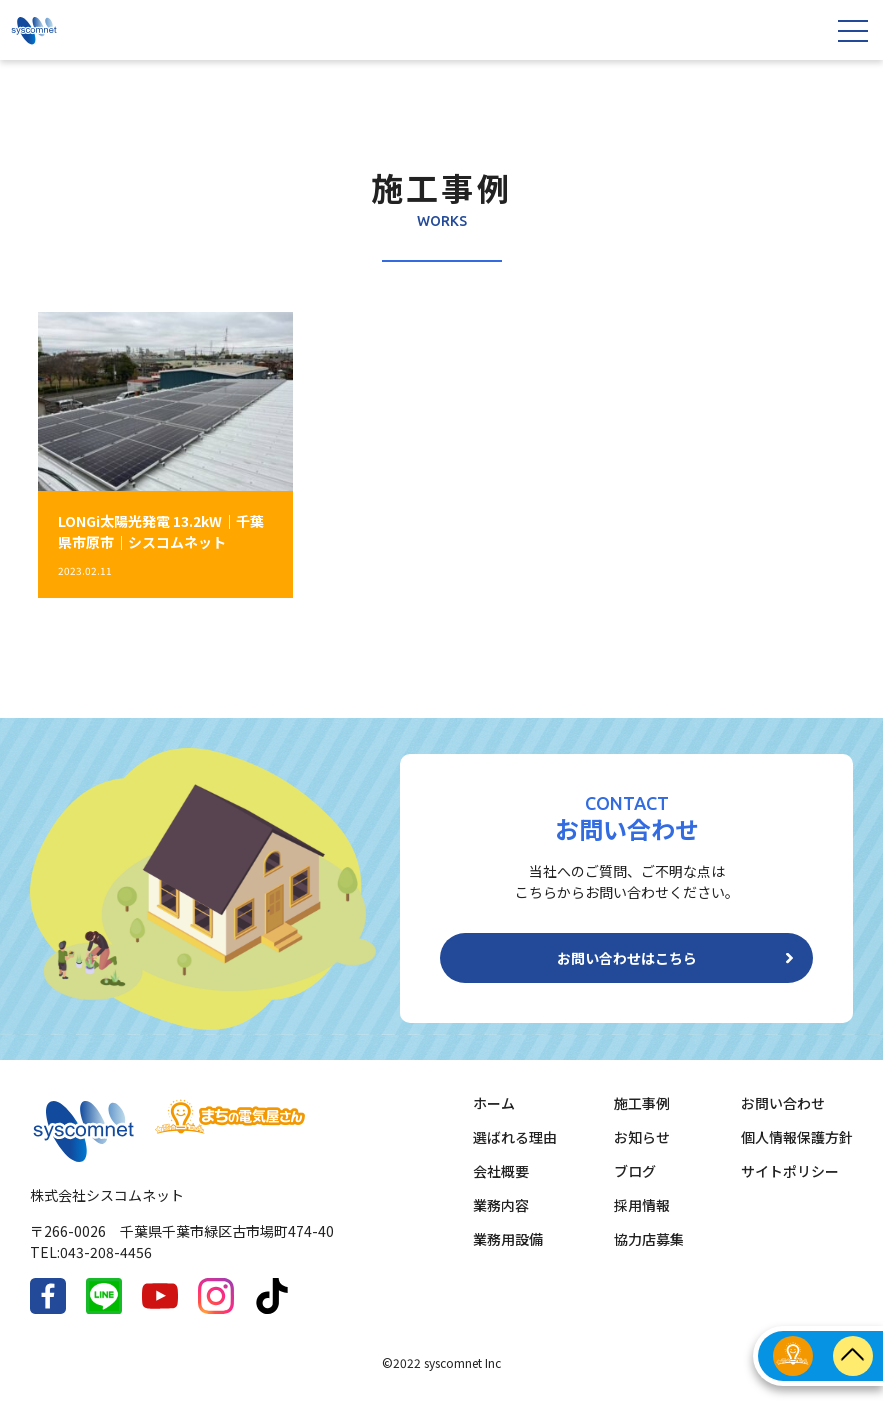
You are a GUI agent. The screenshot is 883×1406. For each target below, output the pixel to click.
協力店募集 (649, 1239)
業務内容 (501, 1205)
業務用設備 (508, 1239)
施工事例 (642, 1103)
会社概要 (501, 1171)
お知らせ (642, 1137)
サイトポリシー (790, 1171)
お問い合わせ (783, 1103)
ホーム (494, 1103)
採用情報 (642, 1205)
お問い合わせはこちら (627, 958)
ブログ (635, 1171)
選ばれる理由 (515, 1137)
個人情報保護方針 (797, 1137)
